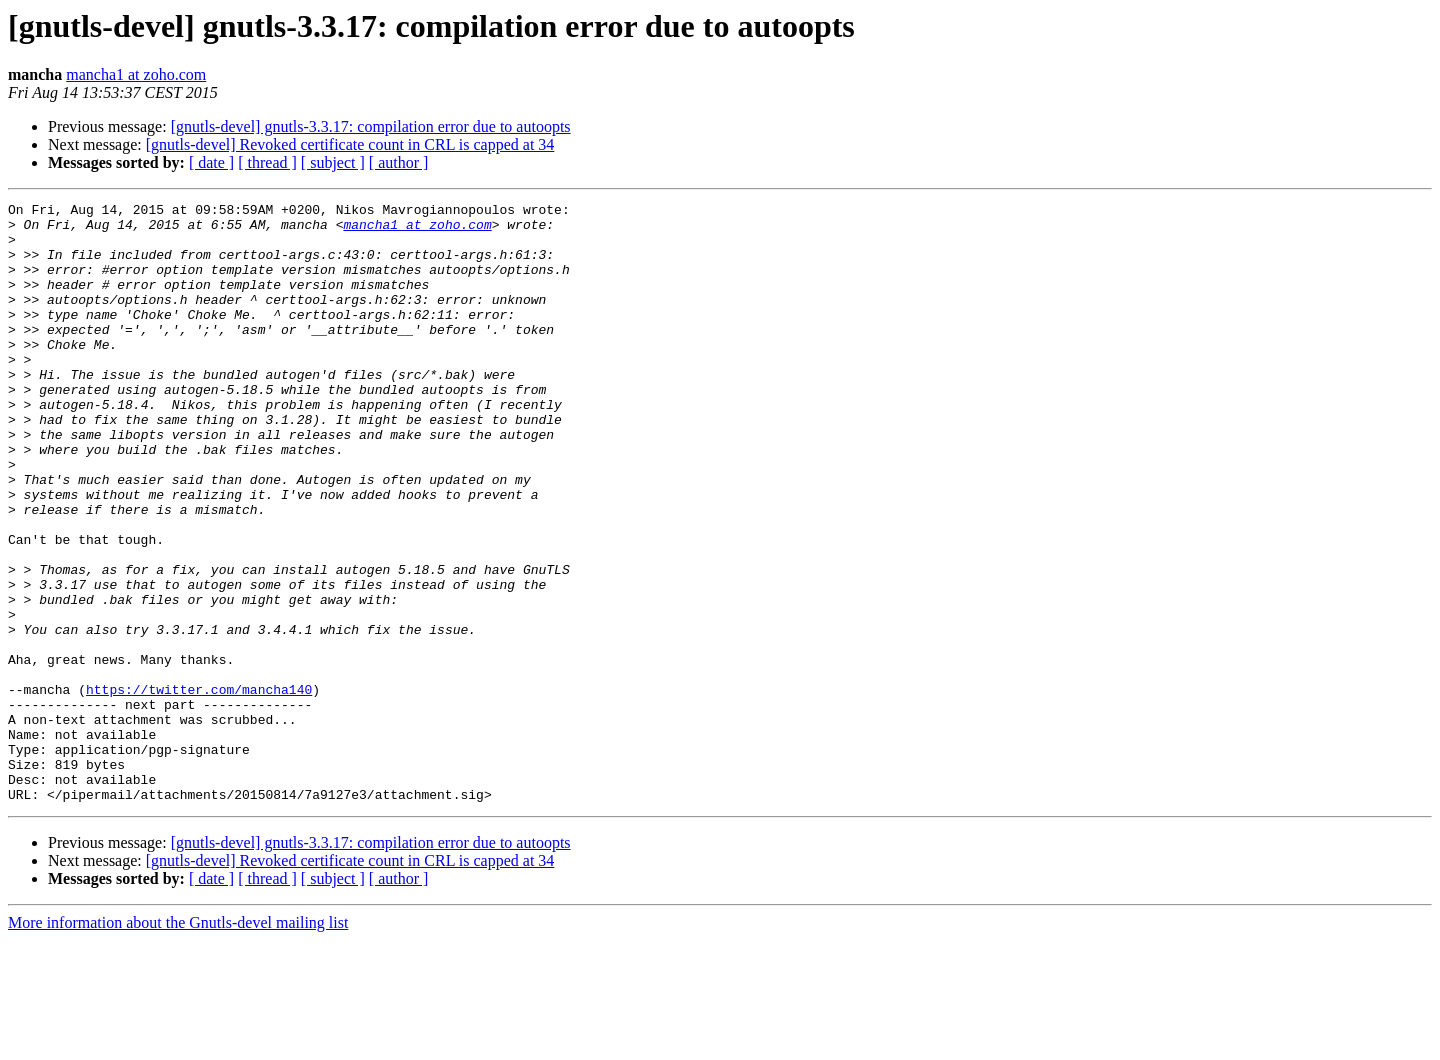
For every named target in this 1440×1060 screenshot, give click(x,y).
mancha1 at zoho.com (136, 74)
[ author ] (399, 162)
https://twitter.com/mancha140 (199, 788)
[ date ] (211, 162)
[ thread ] (267, 162)
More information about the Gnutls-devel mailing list (178, 1042)
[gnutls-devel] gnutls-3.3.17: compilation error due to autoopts (371, 126)
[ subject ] (333, 162)
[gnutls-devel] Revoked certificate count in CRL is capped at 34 (350, 144)
